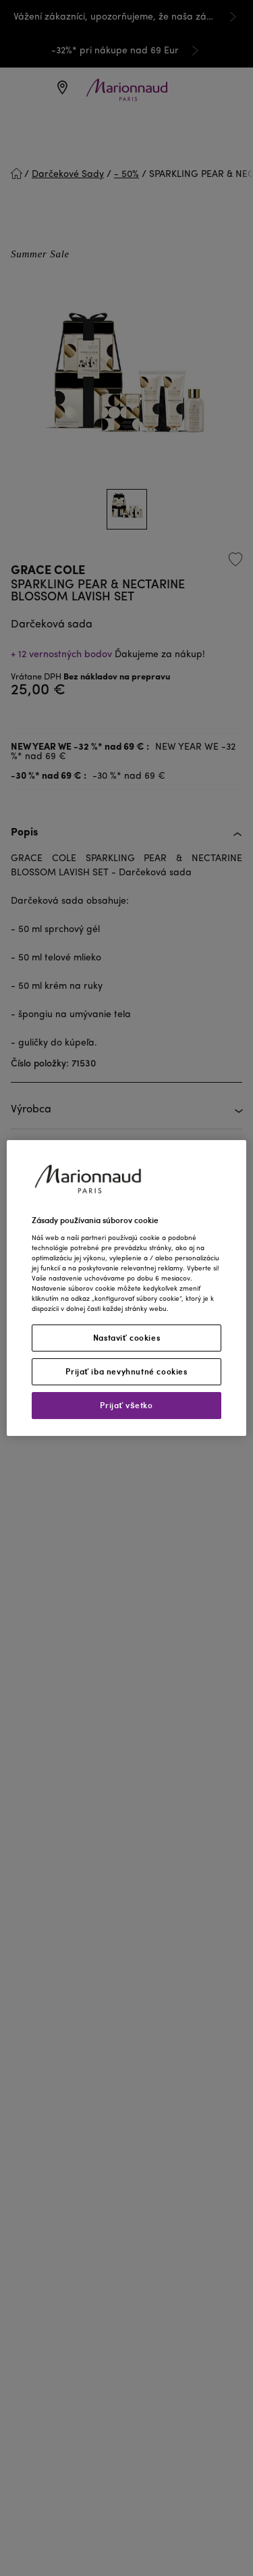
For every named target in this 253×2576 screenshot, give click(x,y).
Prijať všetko (126, 1405)
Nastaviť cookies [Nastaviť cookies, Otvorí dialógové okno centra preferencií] (126, 1337)
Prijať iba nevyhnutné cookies (126, 1371)
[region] (126, 1288)
